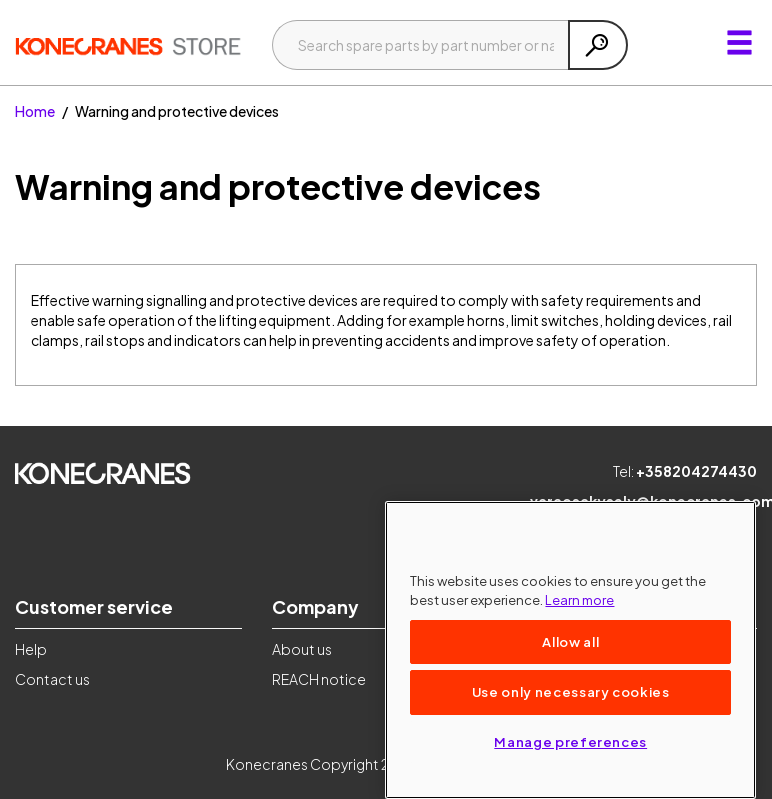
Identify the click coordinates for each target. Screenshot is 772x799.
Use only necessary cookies (571, 691)
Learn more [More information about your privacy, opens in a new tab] (579, 599)
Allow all (570, 641)
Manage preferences (570, 741)
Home (35, 111)
